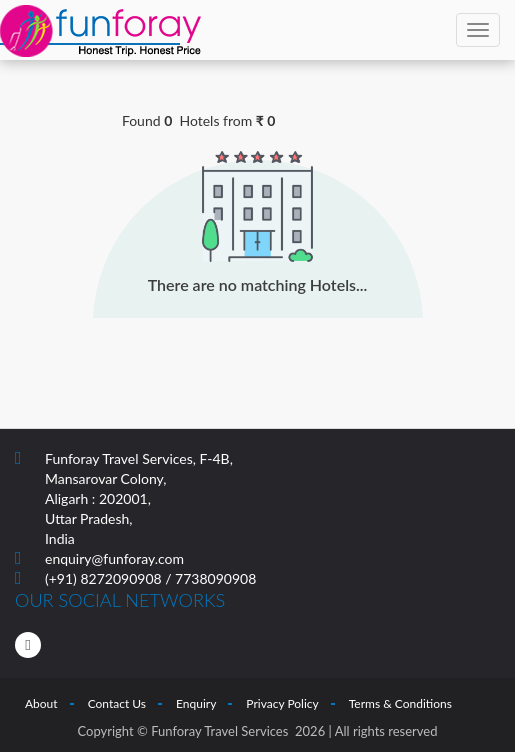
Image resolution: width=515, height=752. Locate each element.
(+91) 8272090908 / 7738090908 (150, 578)
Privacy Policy (282, 703)
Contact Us (117, 703)
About (41, 703)
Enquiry (196, 703)
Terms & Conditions (400, 703)
